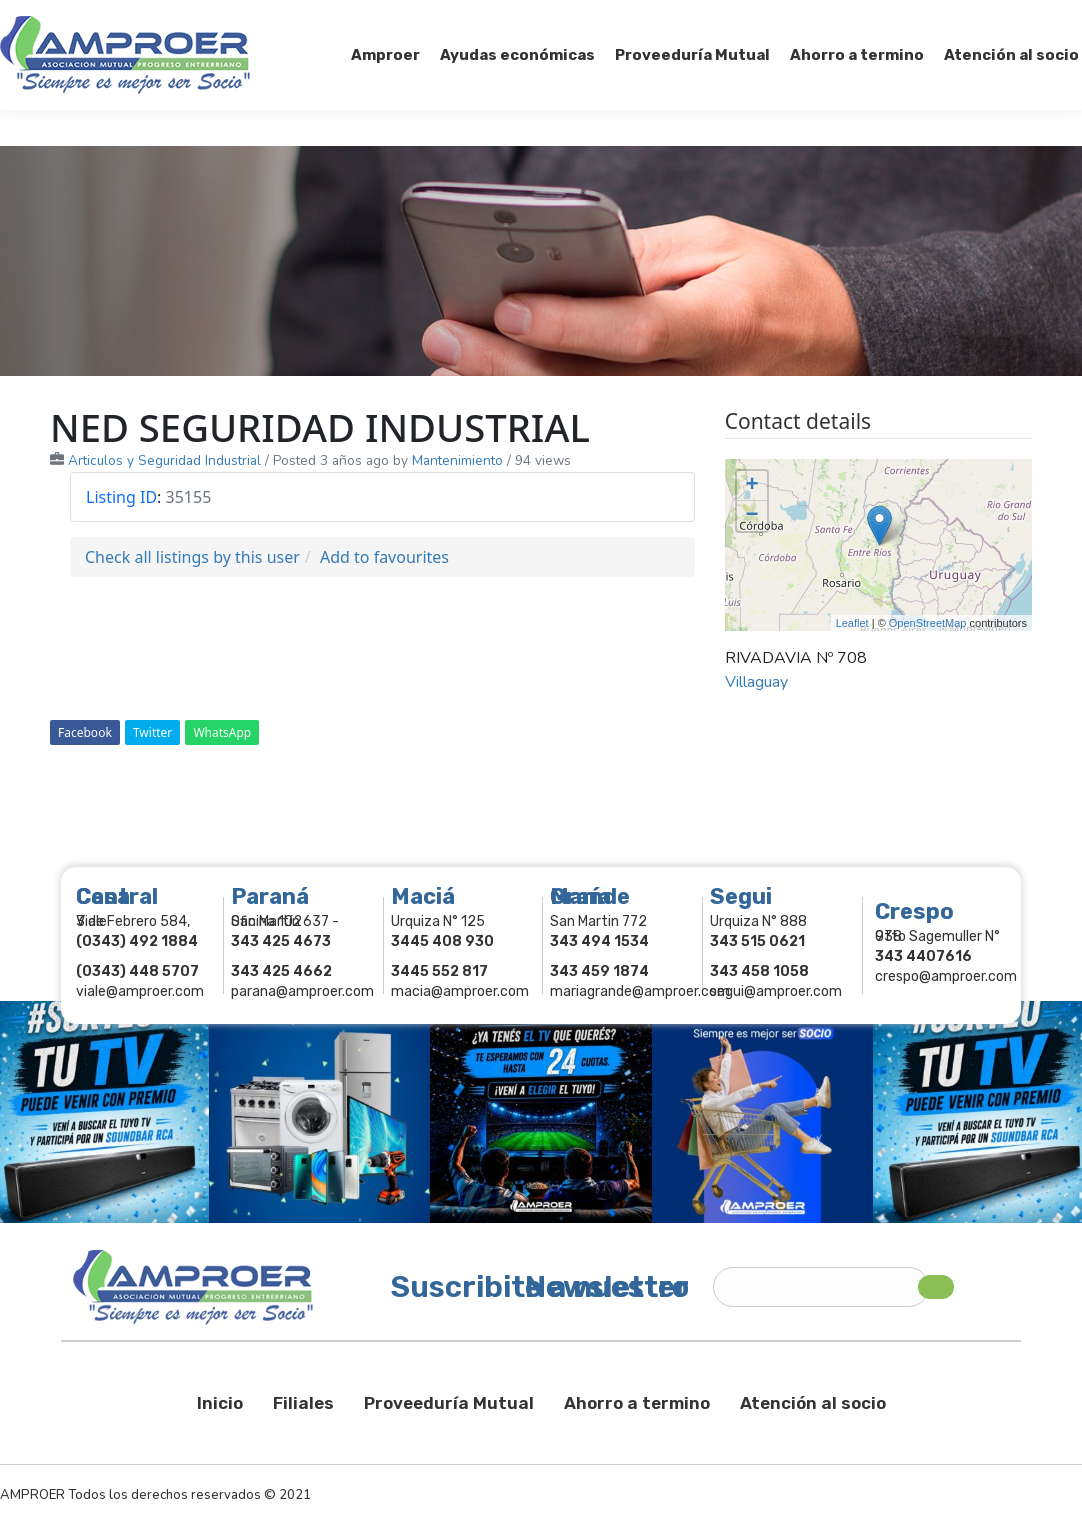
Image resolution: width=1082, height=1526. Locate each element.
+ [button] (752, 486)
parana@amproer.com (302, 991)
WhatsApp (222, 732)
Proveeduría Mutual (449, 1403)
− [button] (752, 516)
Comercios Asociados (956, 18)
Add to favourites (384, 557)
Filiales (303, 1403)
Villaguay (756, 682)
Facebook (85, 732)
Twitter (152, 732)
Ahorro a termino (637, 1403)
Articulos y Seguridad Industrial (164, 460)
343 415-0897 (223, 18)
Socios (829, 18)
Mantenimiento (457, 460)
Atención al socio (813, 1403)
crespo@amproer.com (946, 976)
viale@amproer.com (140, 991)
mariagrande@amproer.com (640, 991)
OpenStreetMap (928, 623)
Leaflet (852, 623)
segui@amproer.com (776, 991)
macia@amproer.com (460, 991)
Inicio (220, 1403)
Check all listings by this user (192, 557)
